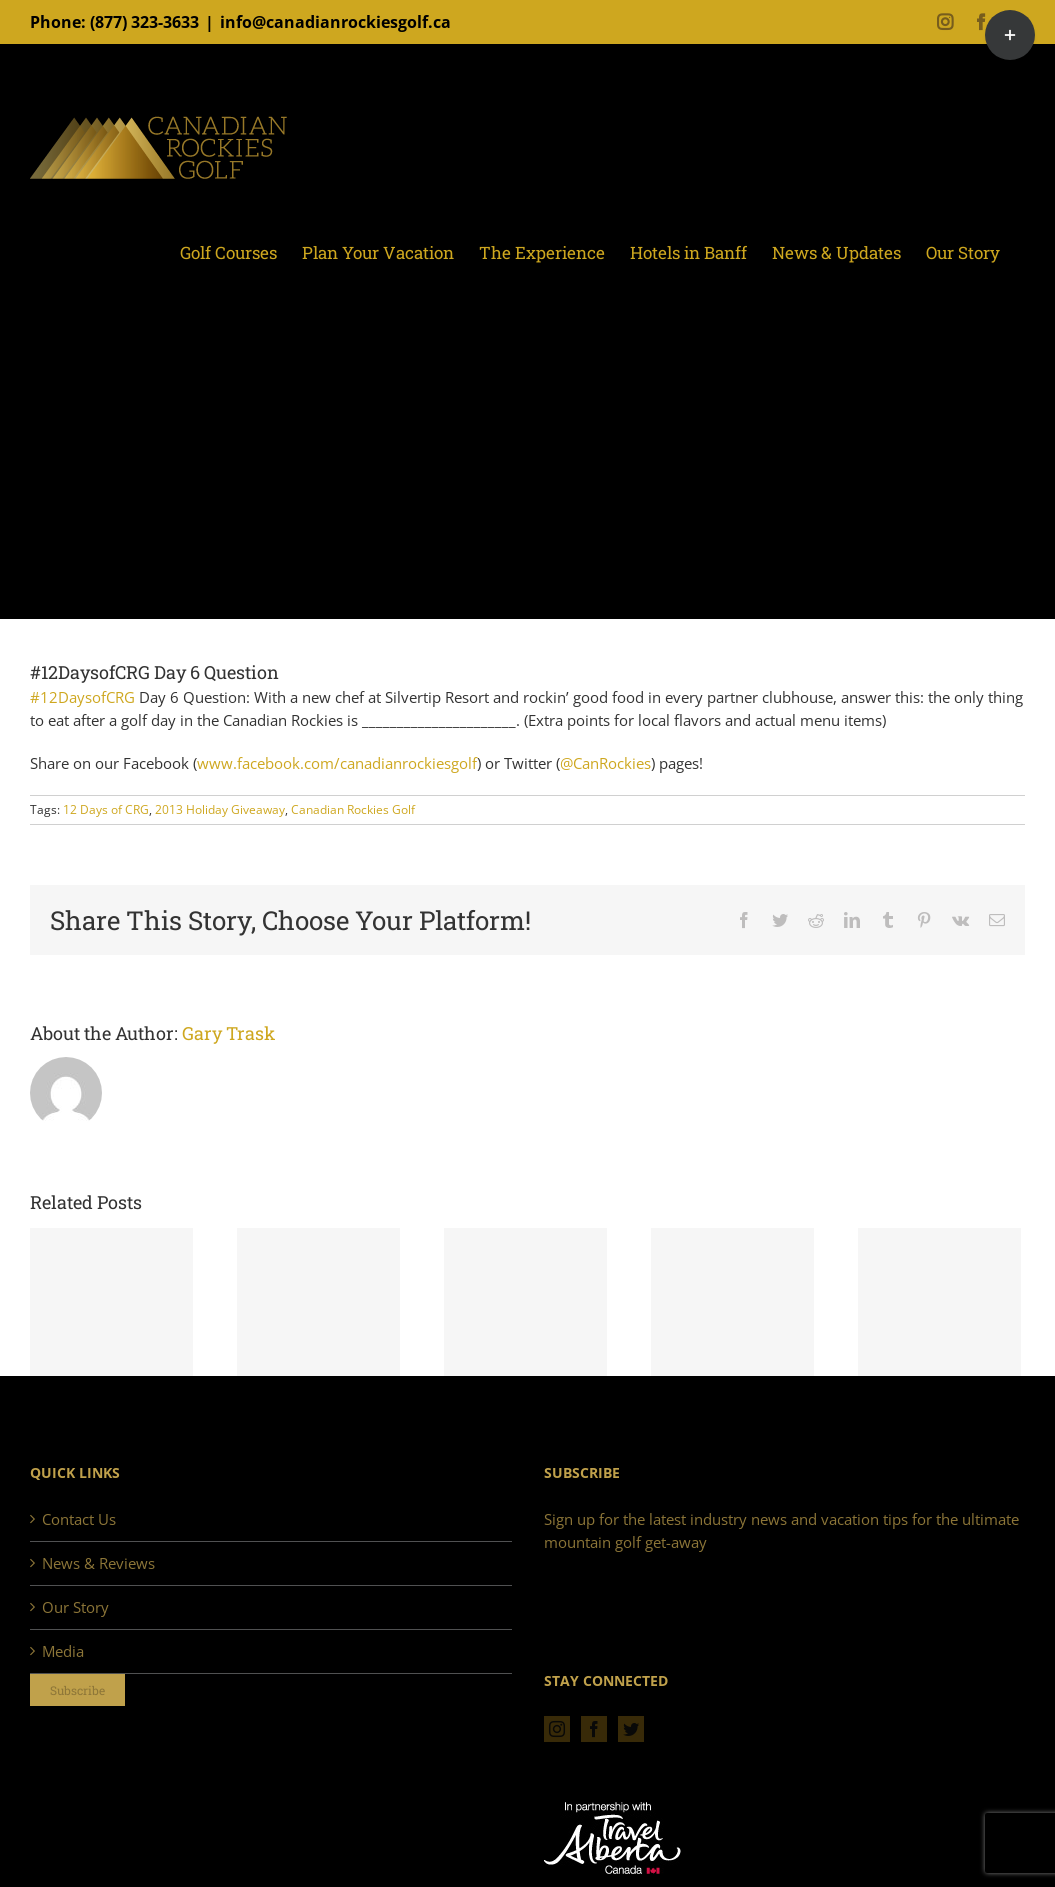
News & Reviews (98, 1563)
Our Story (75, 1607)
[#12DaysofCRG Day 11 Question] (939, 1303)
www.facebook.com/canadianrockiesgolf (337, 763)
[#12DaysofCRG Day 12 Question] (732, 1303)
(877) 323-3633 (144, 22)
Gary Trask (228, 1033)
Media (63, 1651)
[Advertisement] (527, 468)
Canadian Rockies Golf (353, 809)
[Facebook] (594, 1729)
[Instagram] (557, 1729)
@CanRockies (605, 763)
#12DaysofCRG (82, 697)
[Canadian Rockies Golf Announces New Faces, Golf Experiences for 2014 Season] (318, 1303)
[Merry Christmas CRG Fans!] (525, 1303)
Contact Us (79, 1519)
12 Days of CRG (106, 809)
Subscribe (77, 1690)
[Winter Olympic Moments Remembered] (111, 1303)
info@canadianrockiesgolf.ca (335, 22)
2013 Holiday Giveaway (220, 809)
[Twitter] (631, 1729)
